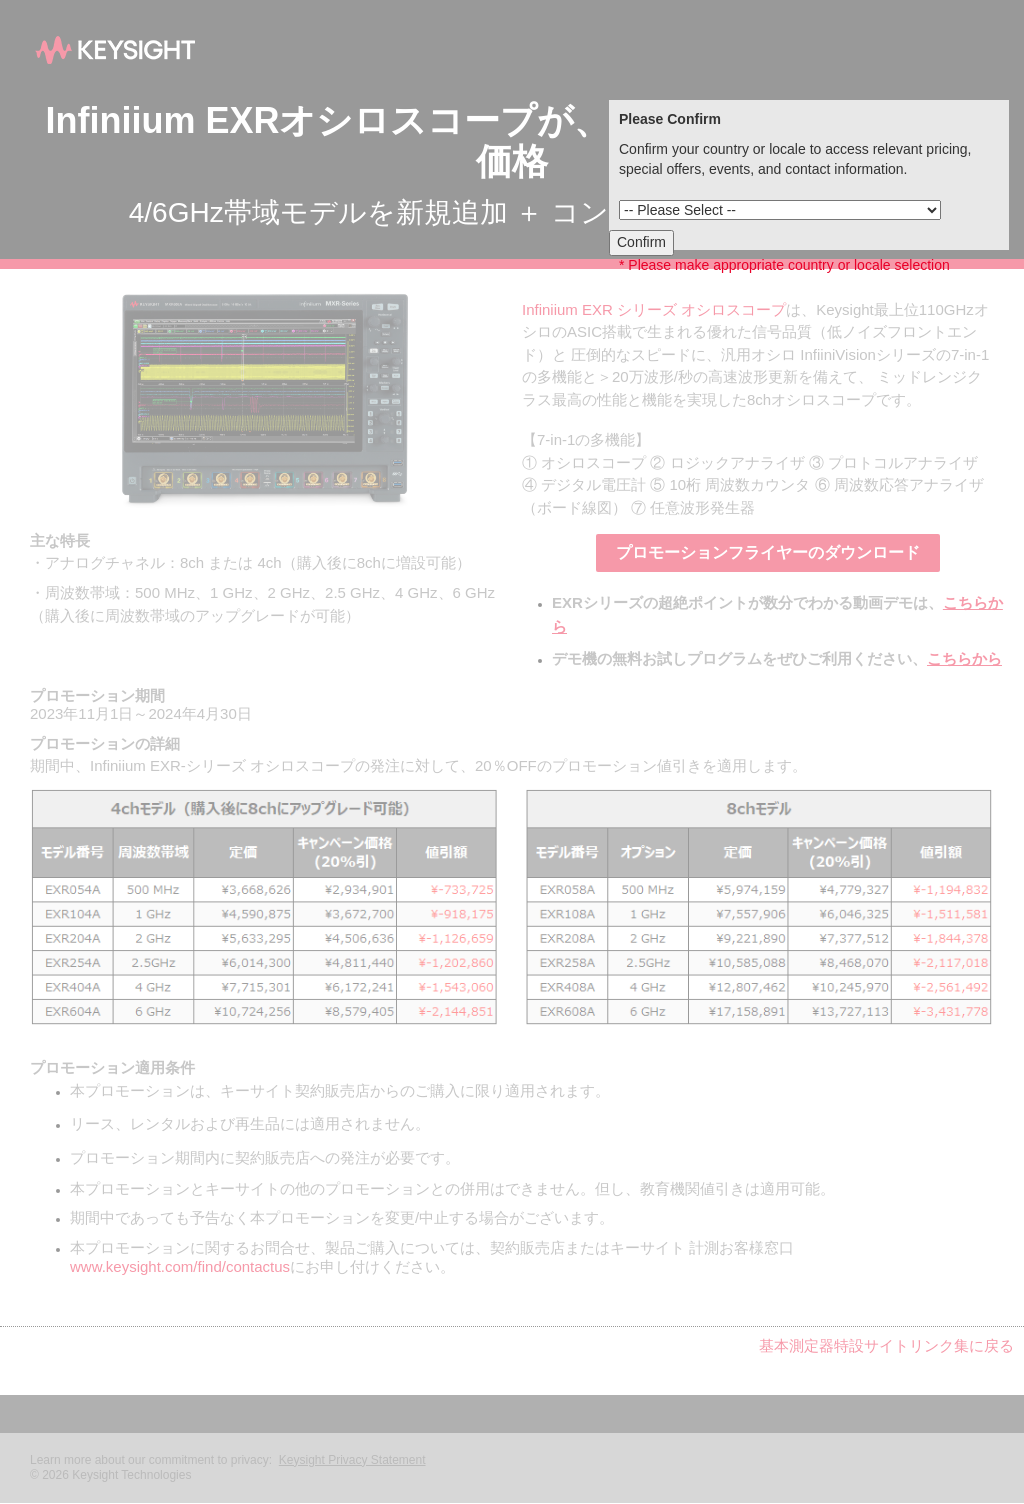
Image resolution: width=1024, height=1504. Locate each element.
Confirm (641, 242)
